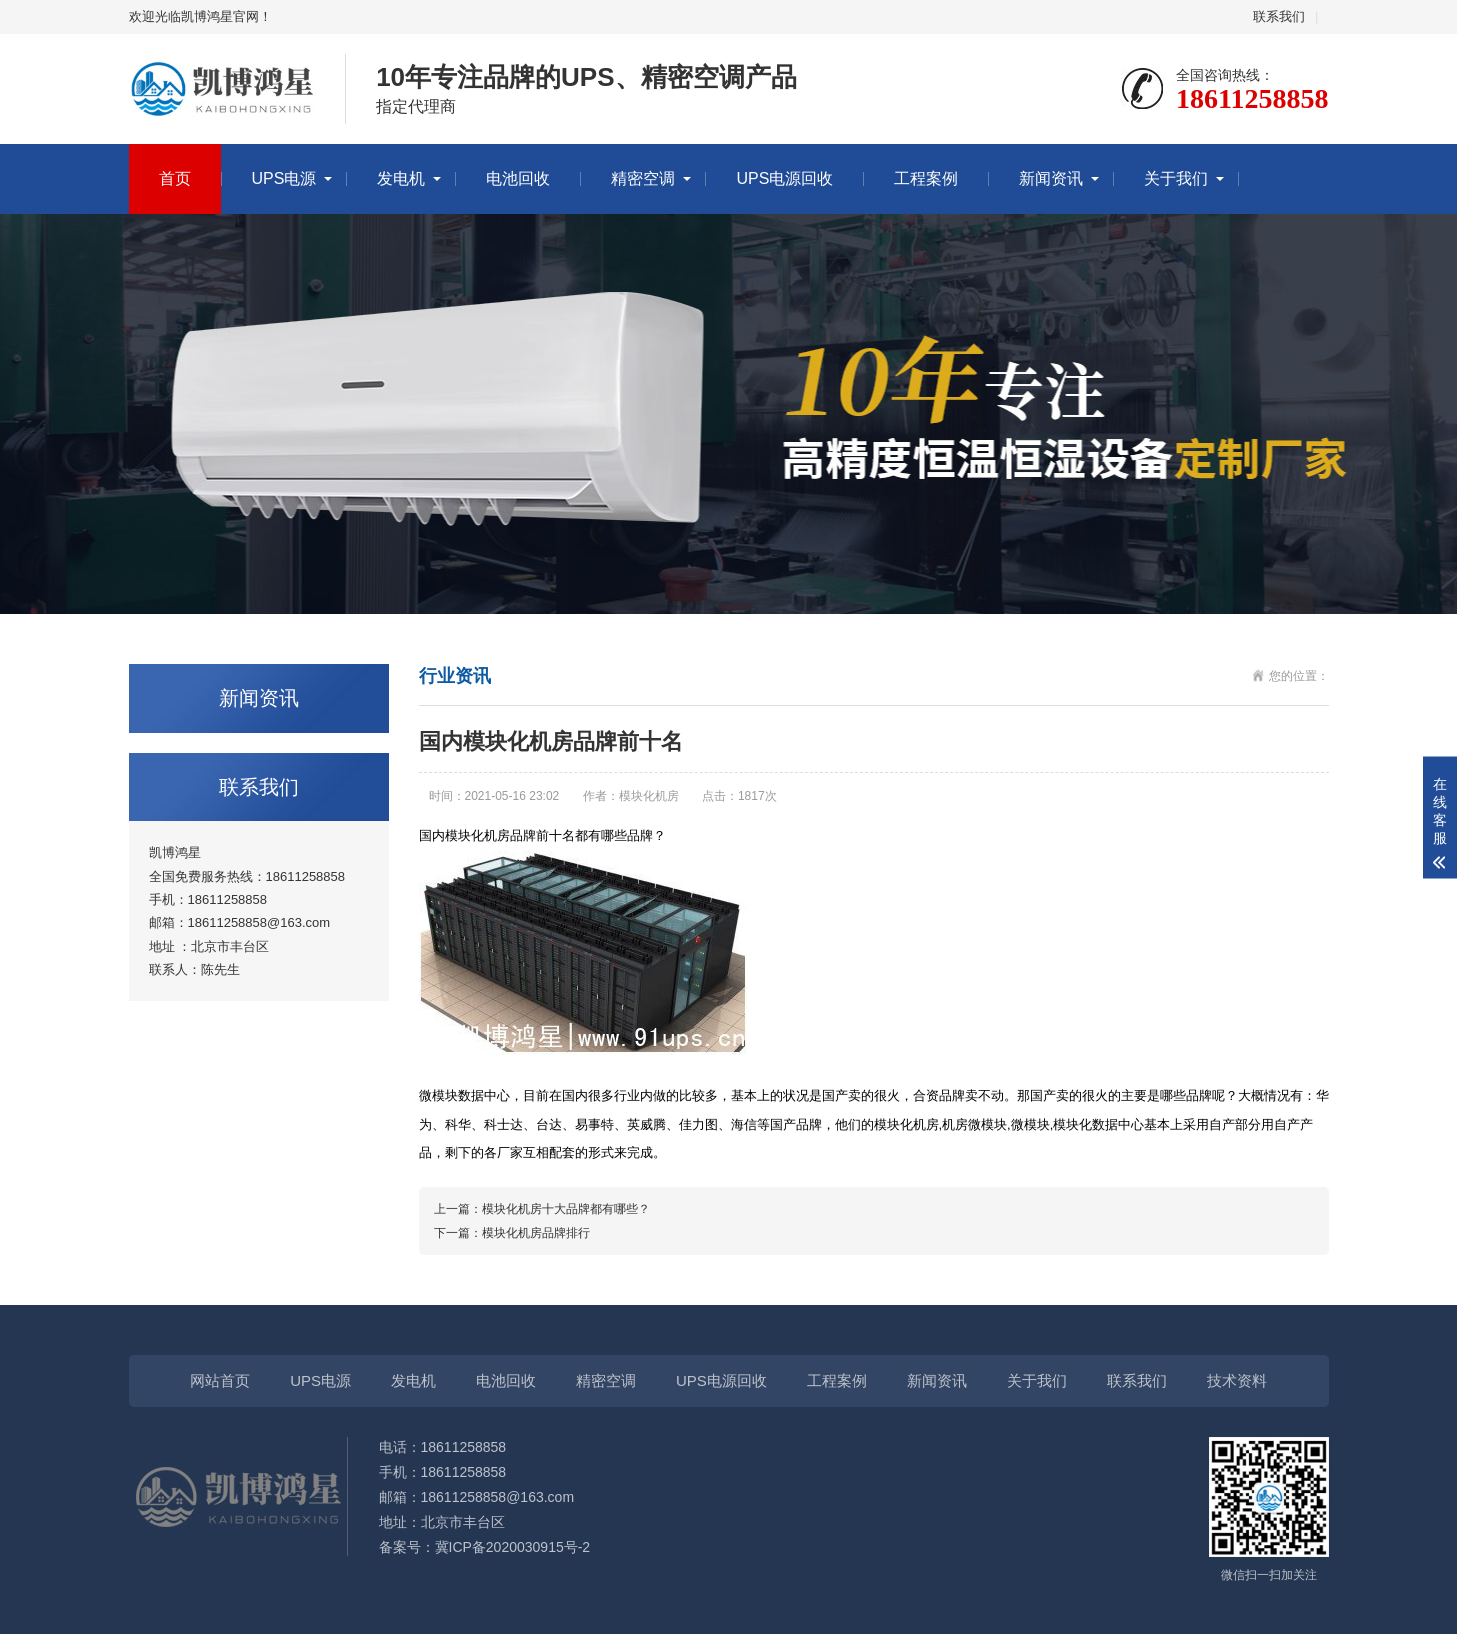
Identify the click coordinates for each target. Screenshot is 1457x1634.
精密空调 (643, 178)
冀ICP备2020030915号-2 (513, 1547)
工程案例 (926, 178)
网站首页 (220, 1380)
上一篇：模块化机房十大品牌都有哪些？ (542, 1209)
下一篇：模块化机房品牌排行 (512, 1233)
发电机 (401, 178)
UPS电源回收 (784, 178)
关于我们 (1176, 178)
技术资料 (1237, 1380)
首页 (175, 178)
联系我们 (1279, 16)
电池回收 (518, 178)
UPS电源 (284, 178)
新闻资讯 (1051, 178)
